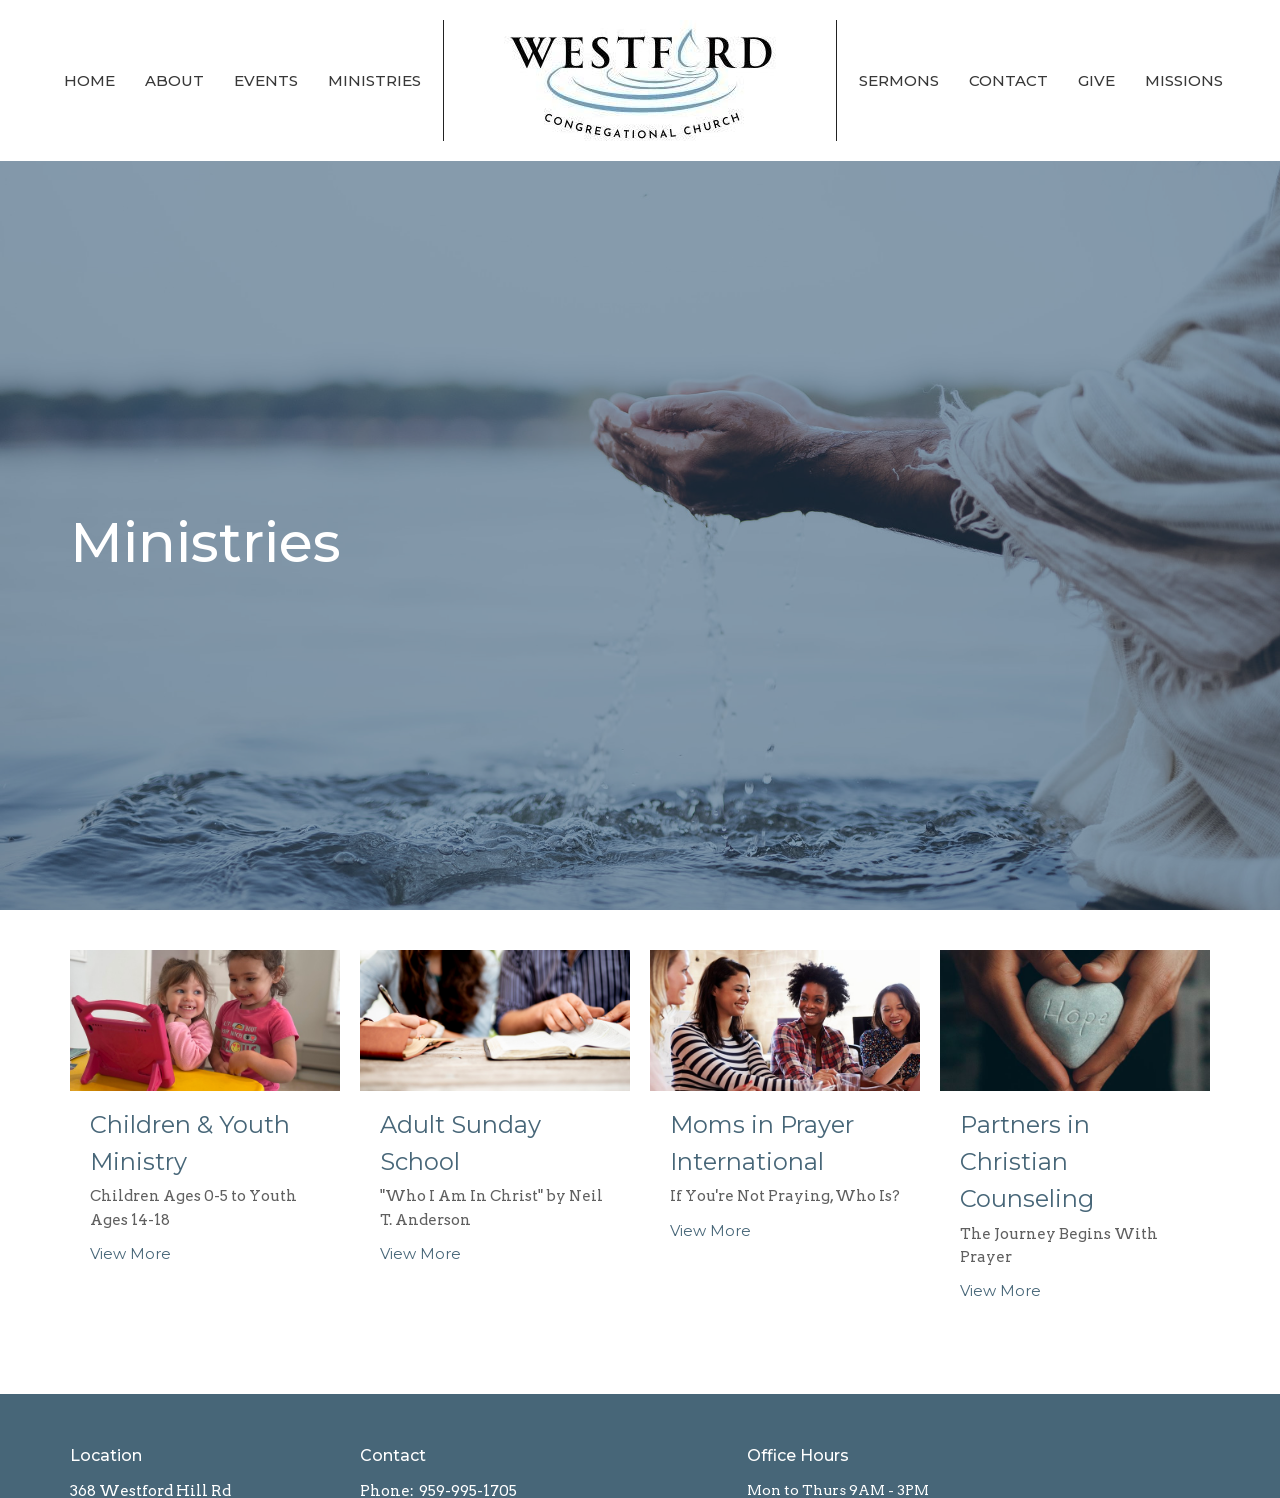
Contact (1008, 80)
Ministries (374, 80)
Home (89, 80)
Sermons (899, 80)
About (174, 80)
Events (266, 80)
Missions (1184, 80)
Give (1096, 80)
